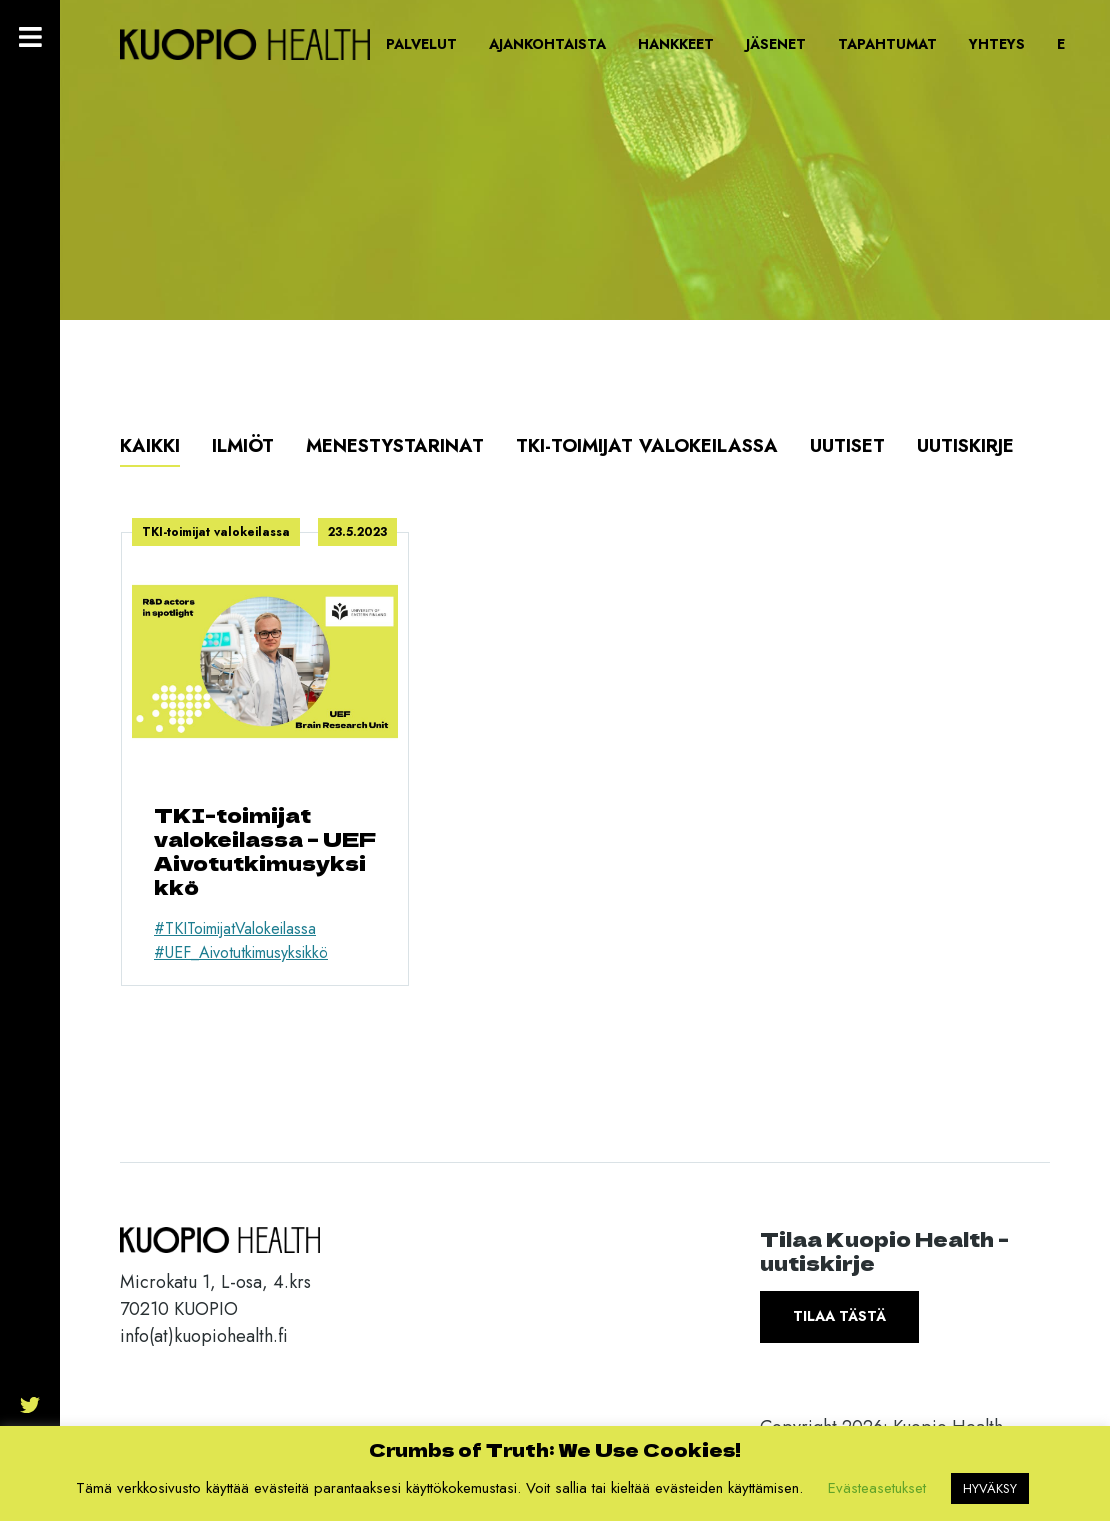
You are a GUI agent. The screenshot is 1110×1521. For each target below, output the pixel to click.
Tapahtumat (887, 44)
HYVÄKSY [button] (990, 1488)
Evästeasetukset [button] (877, 1488)
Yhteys (997, 44)
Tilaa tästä (839, 1316)
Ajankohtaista (547, 44)
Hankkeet (676, 44)
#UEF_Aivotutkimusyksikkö (241, 952)
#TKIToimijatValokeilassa (235, 928)
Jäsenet (776, 44)
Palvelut (421, 44)
